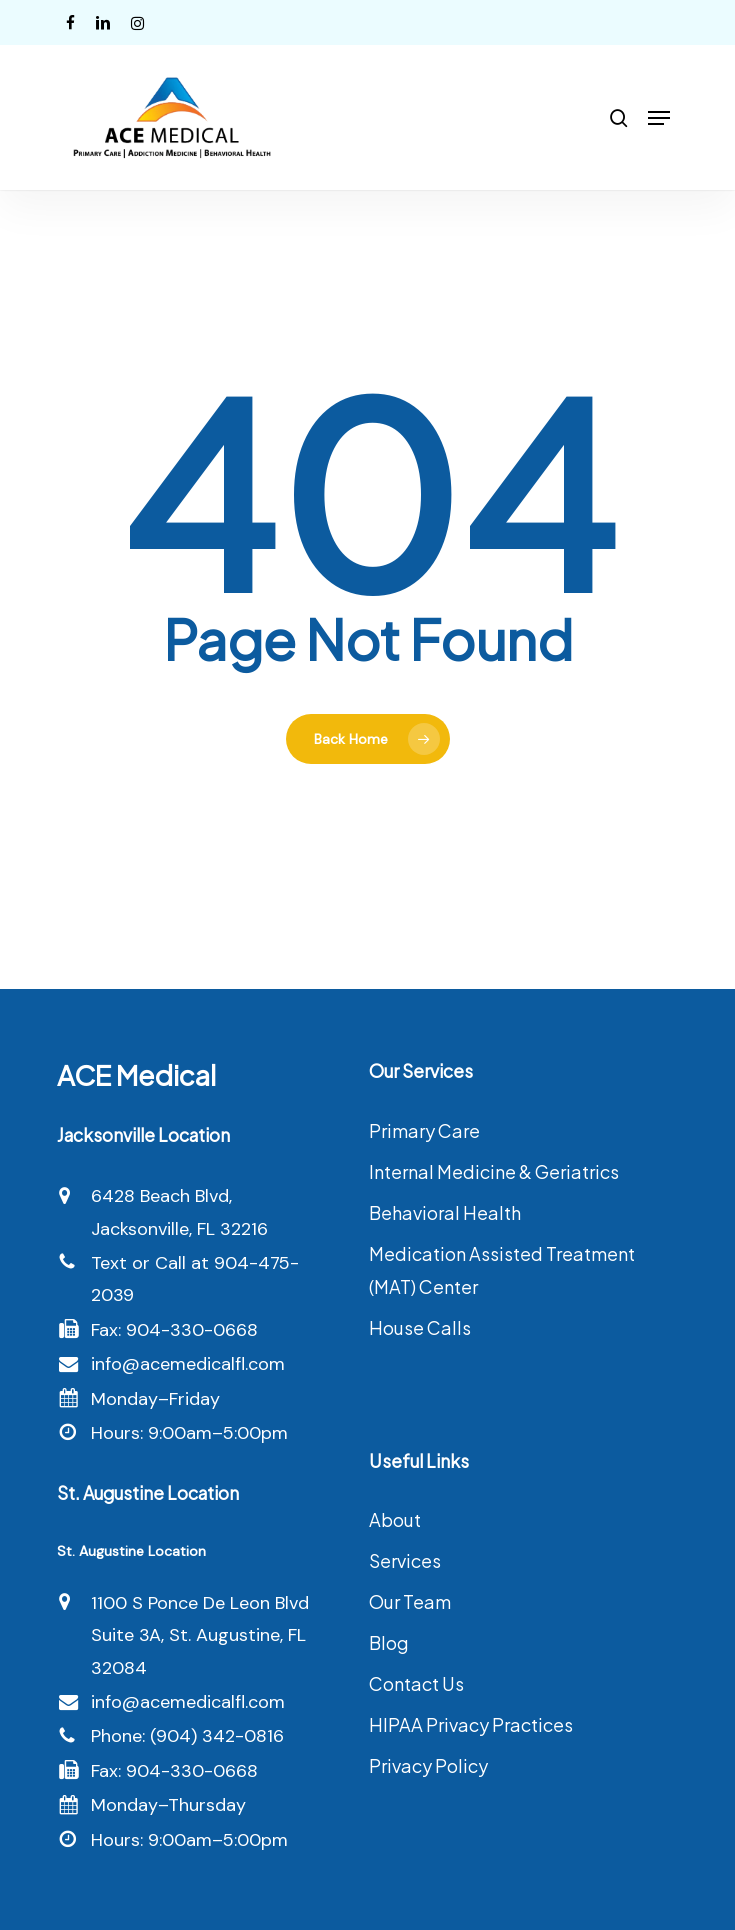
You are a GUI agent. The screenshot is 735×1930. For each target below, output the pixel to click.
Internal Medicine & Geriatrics (494, 1171)
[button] (659, 118)
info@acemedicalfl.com (188, 1364)
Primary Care (424, 1130)
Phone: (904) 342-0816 (187, 1736)
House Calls (420, 1327)
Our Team (410, 1601)
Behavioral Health (445, 1212)
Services (405, 1560)
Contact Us (416, 1683)
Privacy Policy (428, 1765)
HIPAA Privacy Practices (471, 1724)
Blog (389, 1642)
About (395, 1519)
